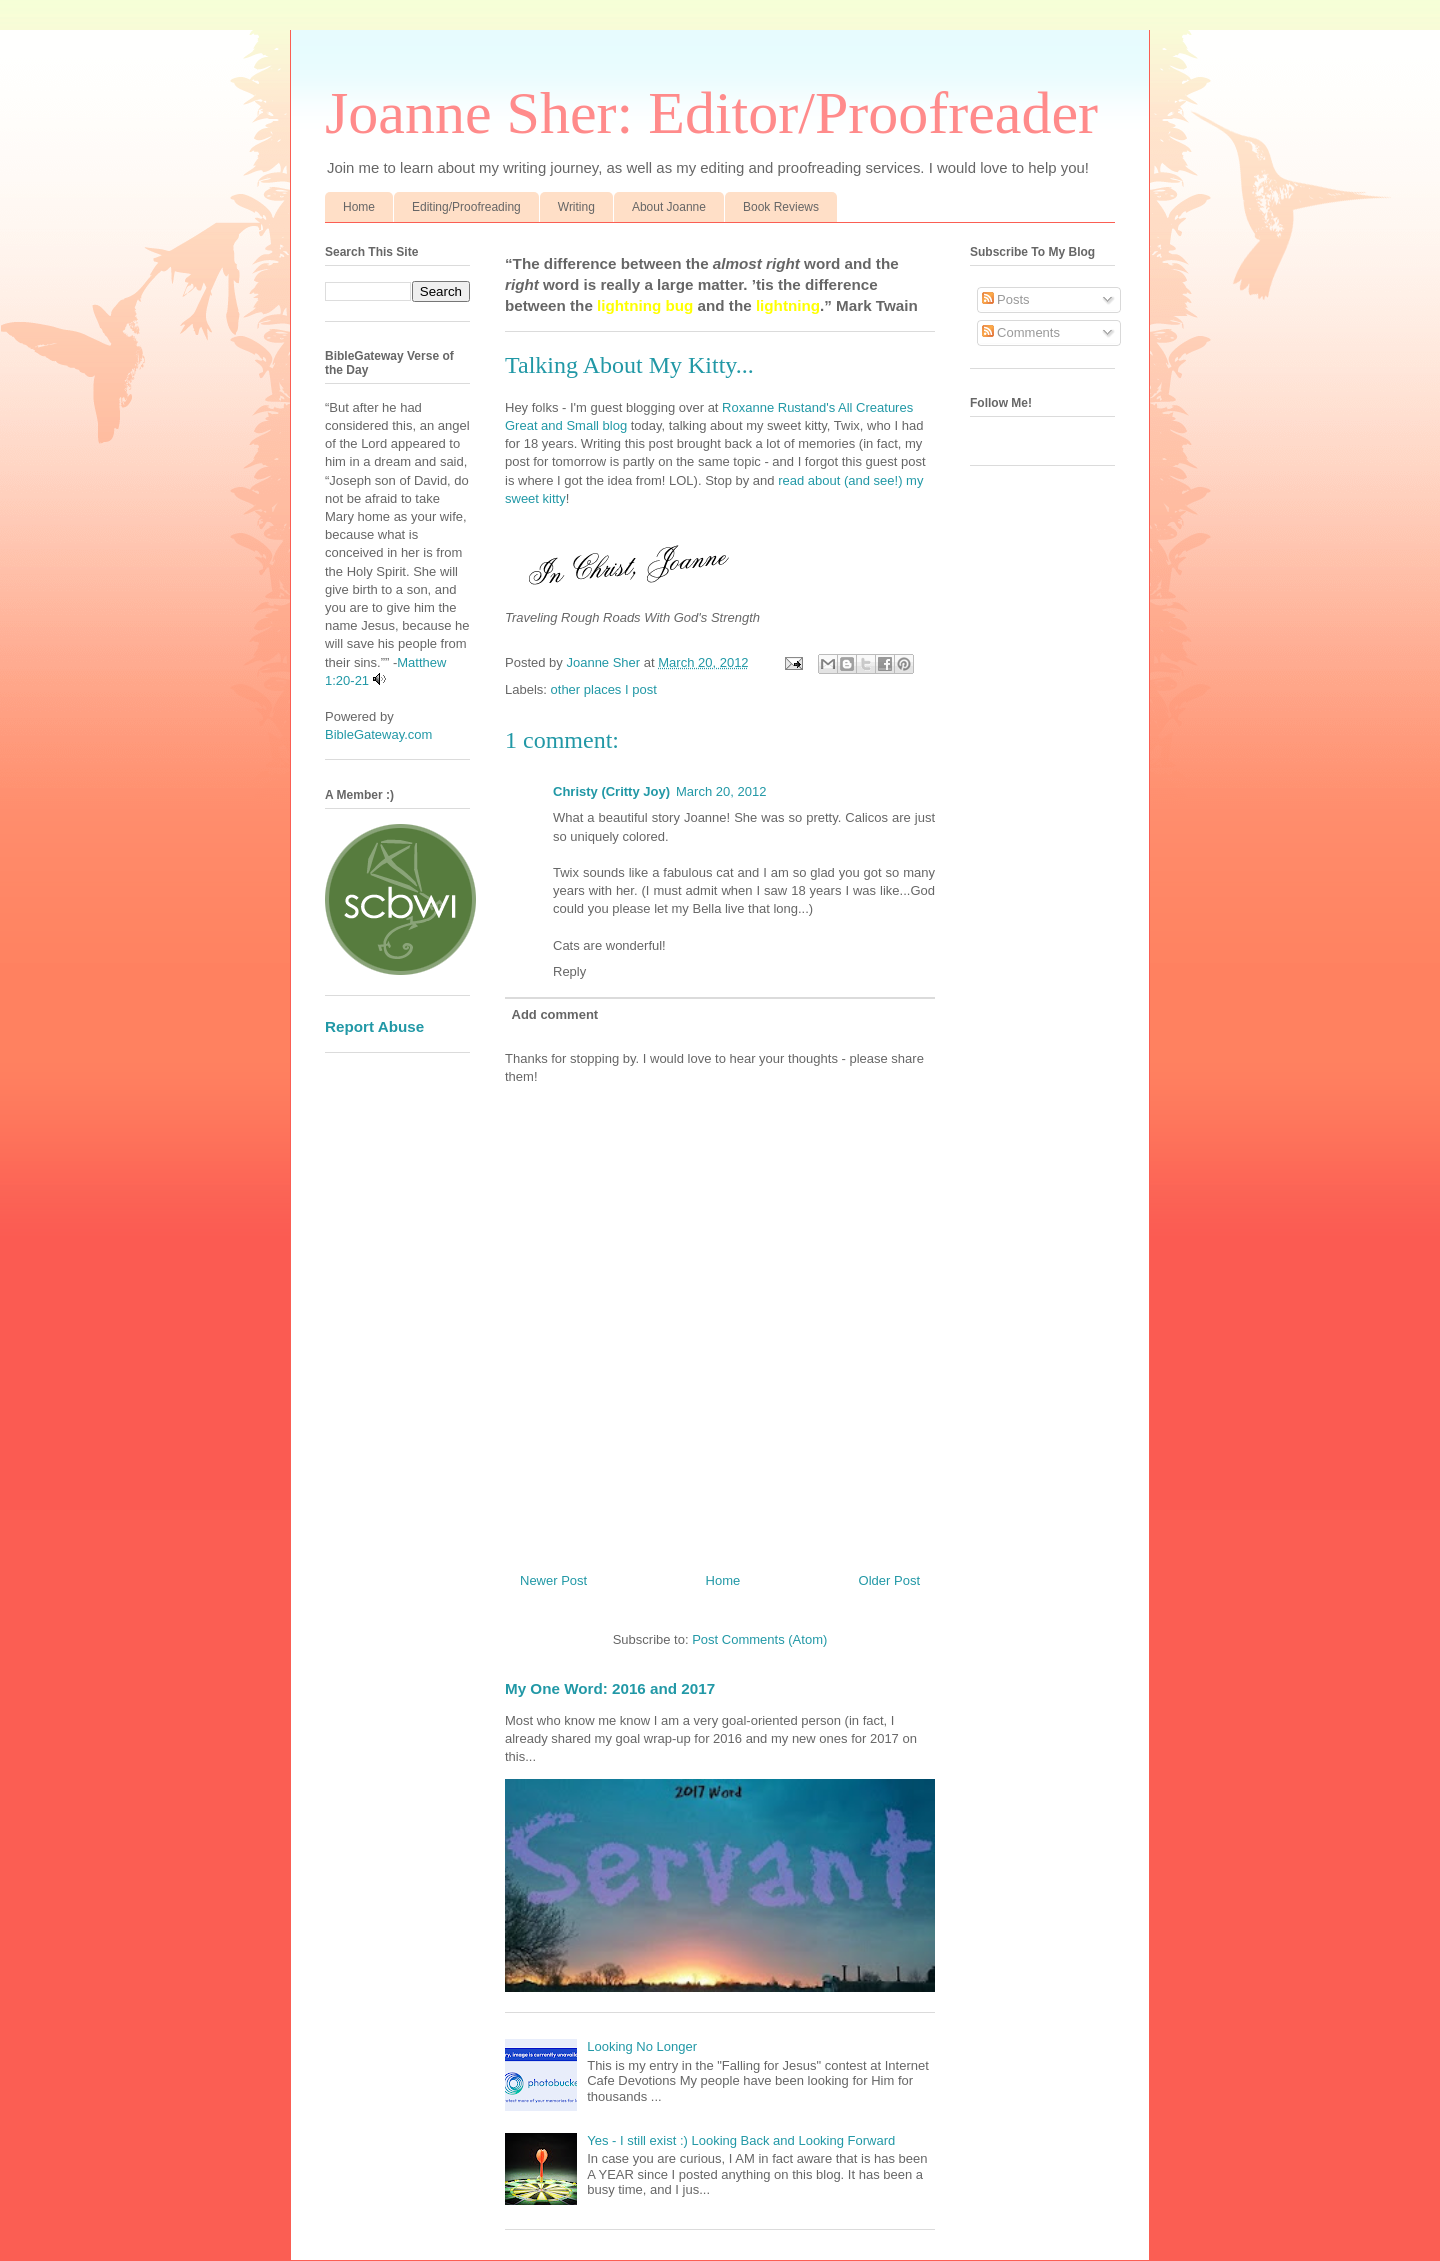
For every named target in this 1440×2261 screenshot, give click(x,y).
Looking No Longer (642, 2046)
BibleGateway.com (378, 734)
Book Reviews (781, 207)
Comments (1021, 332)
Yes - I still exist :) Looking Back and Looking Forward (741, 2140)
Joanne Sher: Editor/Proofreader (711, 113)
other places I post (604, 689)
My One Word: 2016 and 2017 (610, 1688)
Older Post (889, 1580)
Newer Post (553, 1580)
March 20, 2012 (721, 791)
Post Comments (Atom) (759, 1639)
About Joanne (669, 207)
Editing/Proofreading (466, 207)
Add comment (555, 1014)
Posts (1006, 299)
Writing (576, 207)
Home (359, 207)
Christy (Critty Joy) (611, 791)
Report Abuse (374, 1026)
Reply (569, 971)
